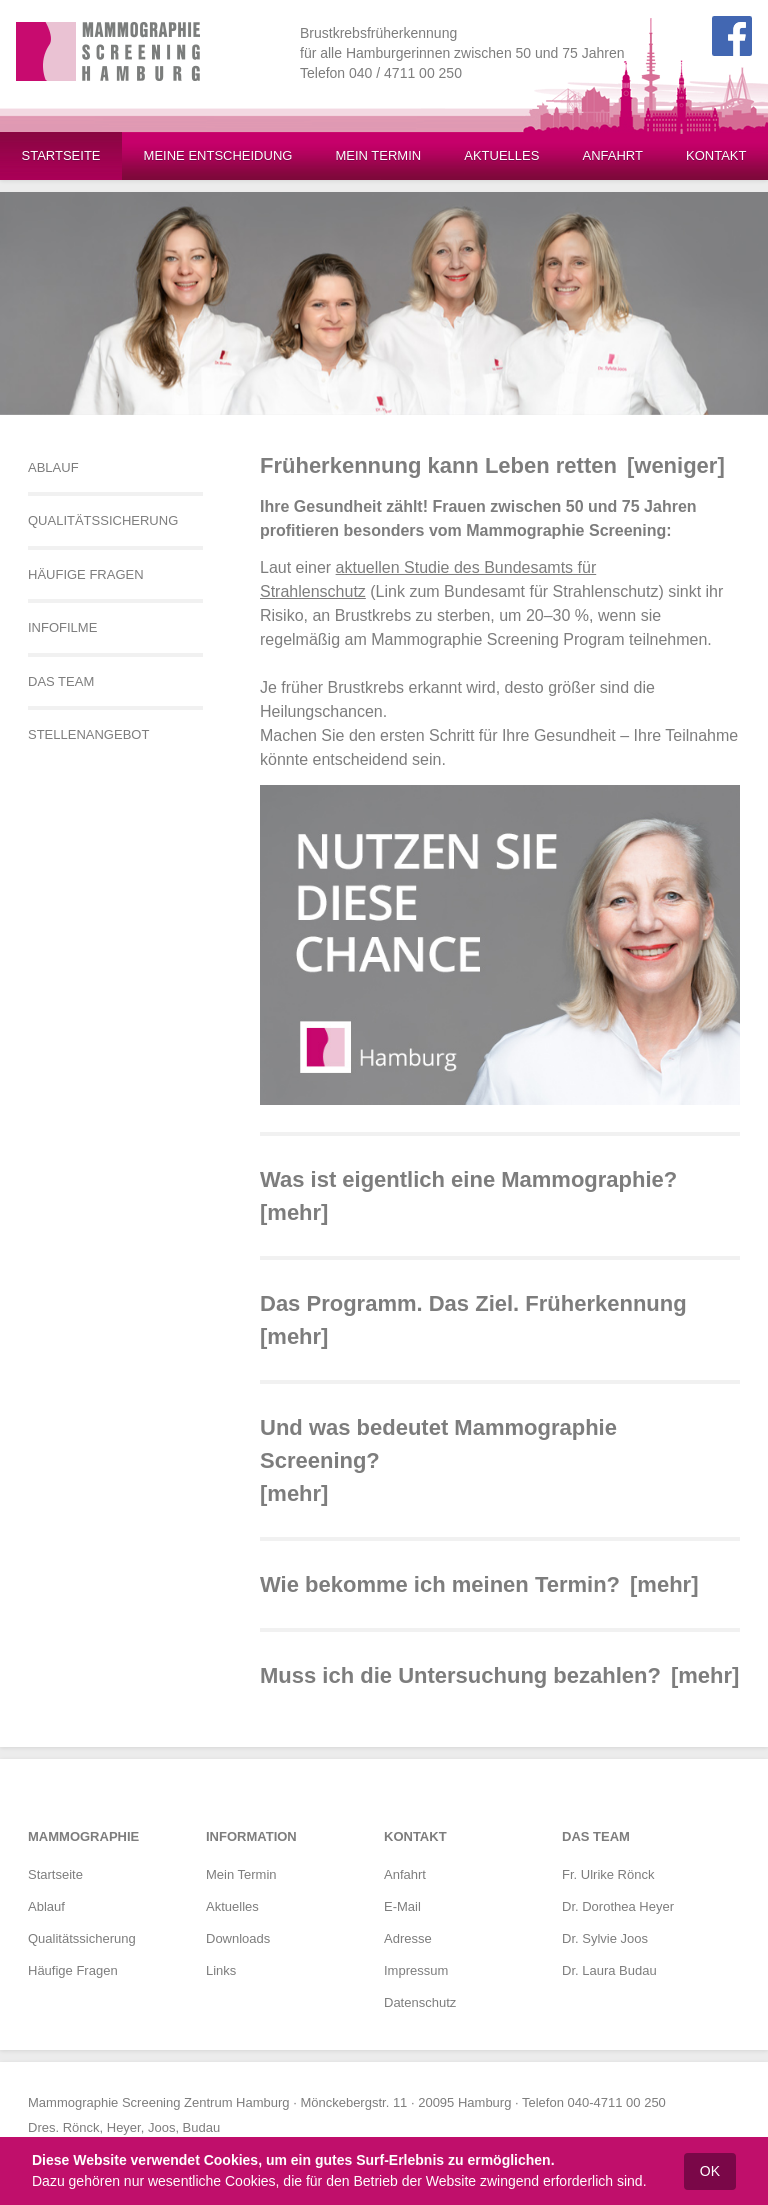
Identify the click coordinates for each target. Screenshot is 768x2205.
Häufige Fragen (73, 1970)
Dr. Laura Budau (609, 1970)
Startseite (55, 1874)
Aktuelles (232, 1906)
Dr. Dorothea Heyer (618, 1906)
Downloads (238, 1938)
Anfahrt (405, 1874)
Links (221, 1970)
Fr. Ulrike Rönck (608, 1874)
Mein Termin (241, 1874)
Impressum (416, 1970)
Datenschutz (420, 2002)
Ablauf (46, 1906)
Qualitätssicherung (82, 1938)
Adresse (408, 1938)
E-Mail (402, 1906)
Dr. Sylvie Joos (605, 1938)
